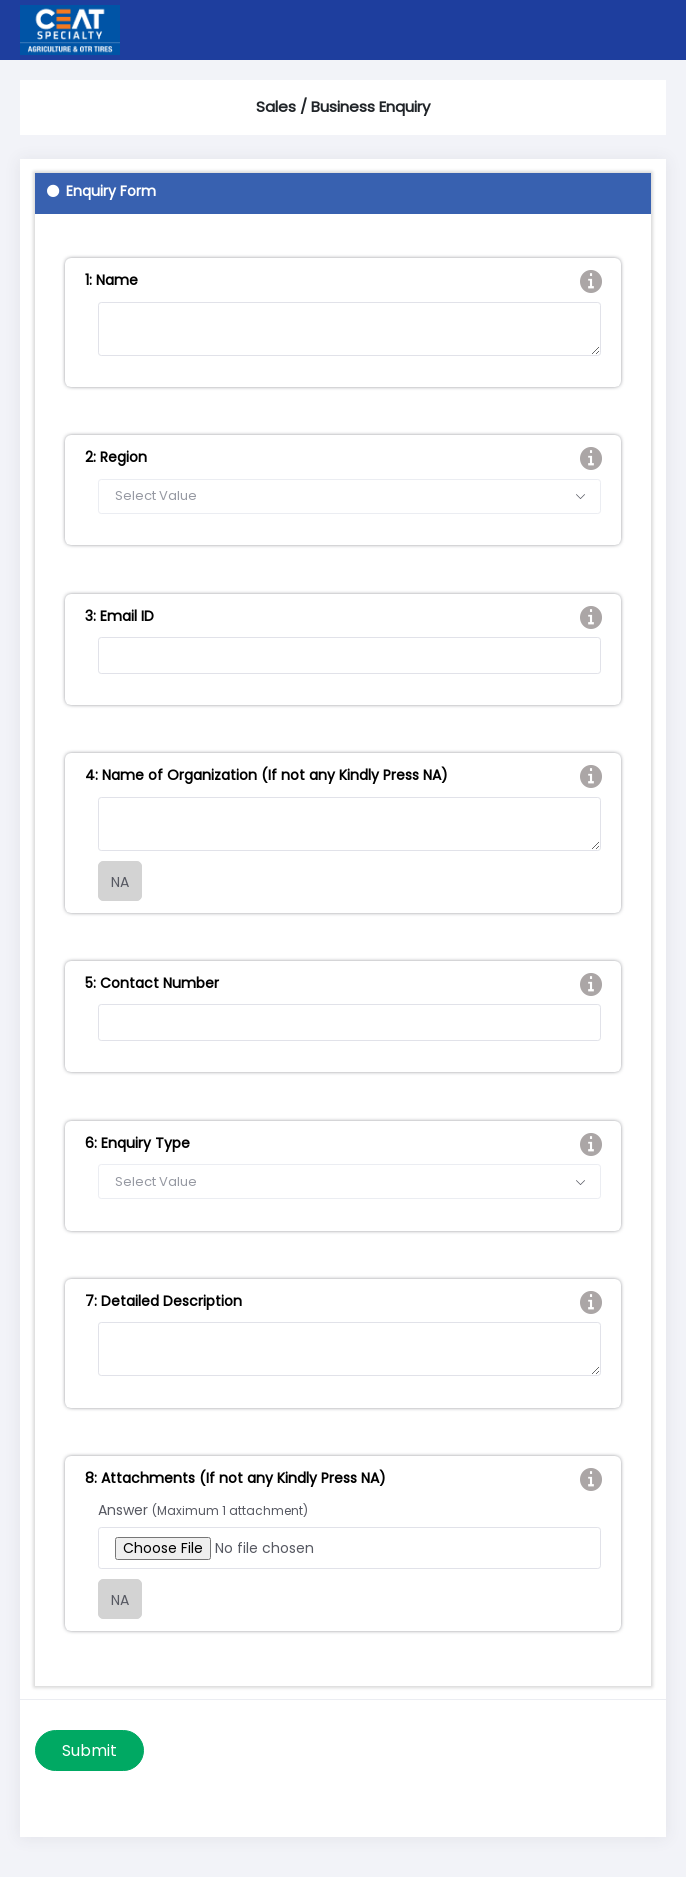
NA (120, 882)
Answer (203, 1510)
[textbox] (349, 496)
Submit (89, 1750)
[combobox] (349, 496)
